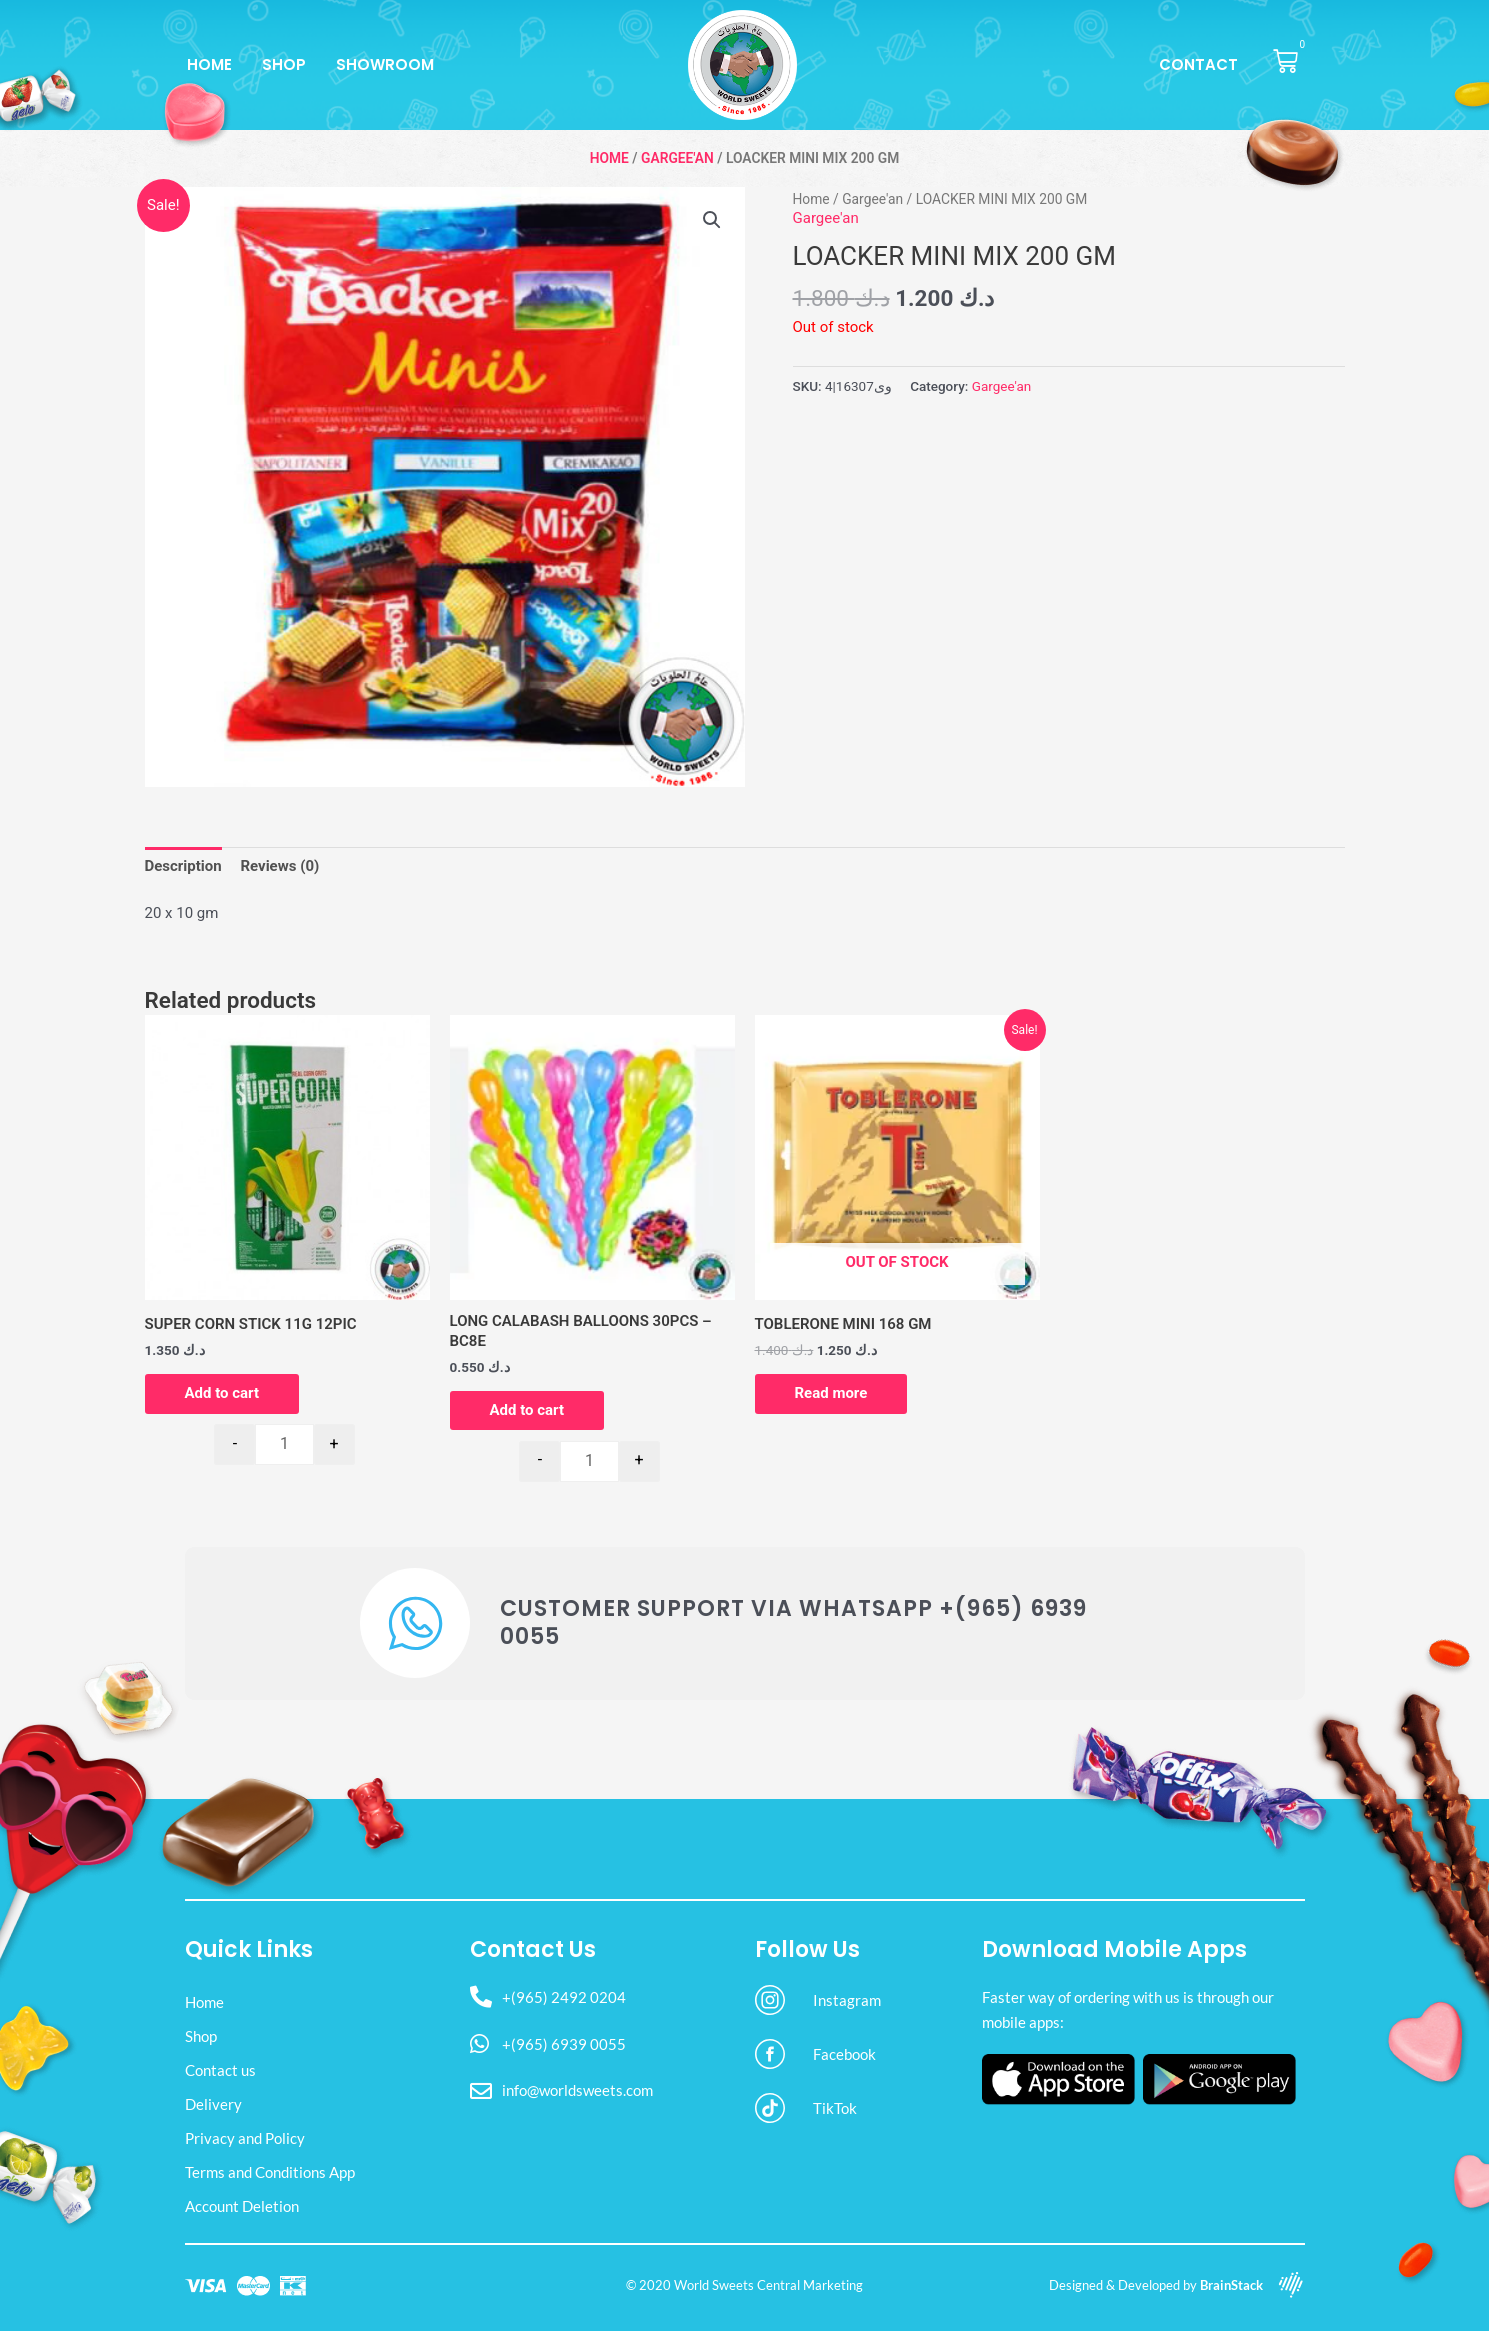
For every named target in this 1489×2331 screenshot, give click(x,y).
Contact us (220, 2070)
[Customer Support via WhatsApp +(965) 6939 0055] (415, 1623)
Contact (1198, 64)
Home (209, 64)
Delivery (213, 2104)
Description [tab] (183, 866)
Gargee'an (677, 158)
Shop (284, 64)
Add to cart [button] (222, 1393)
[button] (712, 220)
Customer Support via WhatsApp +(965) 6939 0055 (793, 1623)
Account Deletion (242, 2206)
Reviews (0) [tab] (279, 866)
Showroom (385, 64)
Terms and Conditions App (270, 2172)
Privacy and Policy (245, 2138)
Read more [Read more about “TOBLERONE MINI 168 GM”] (831, 1393)
